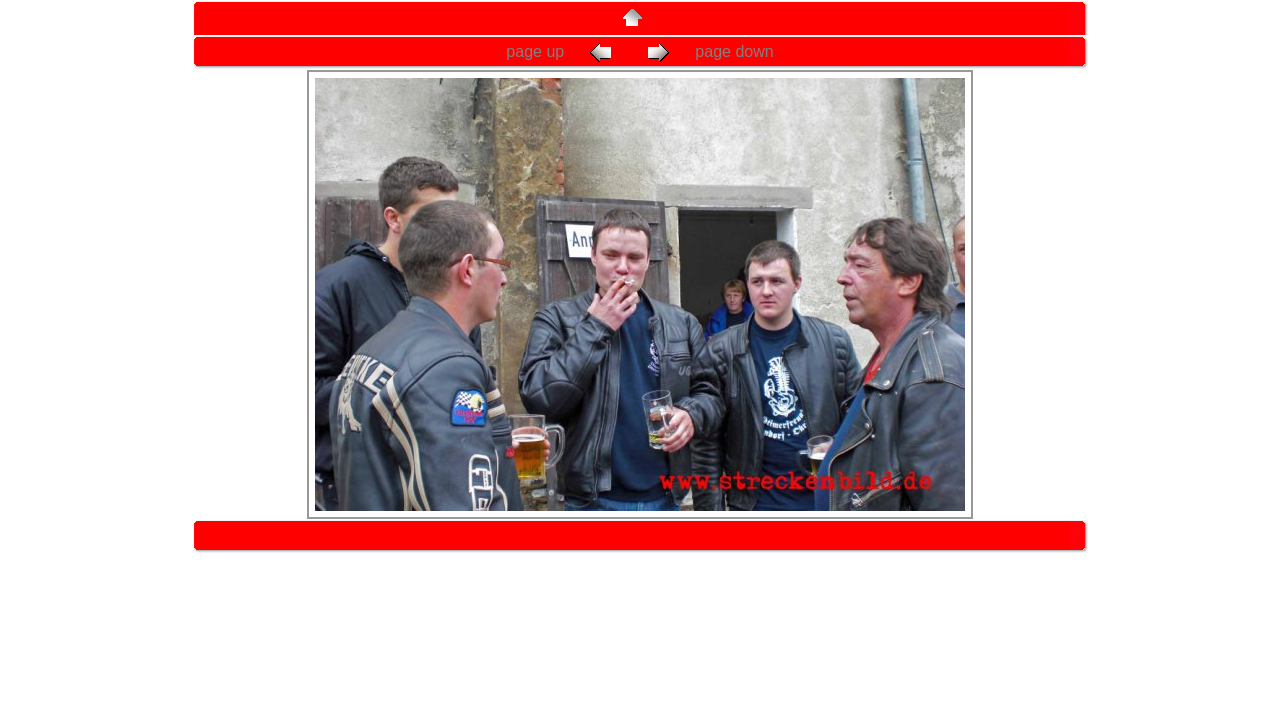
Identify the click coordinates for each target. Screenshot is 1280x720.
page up (563, 51)
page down (708, 51)
